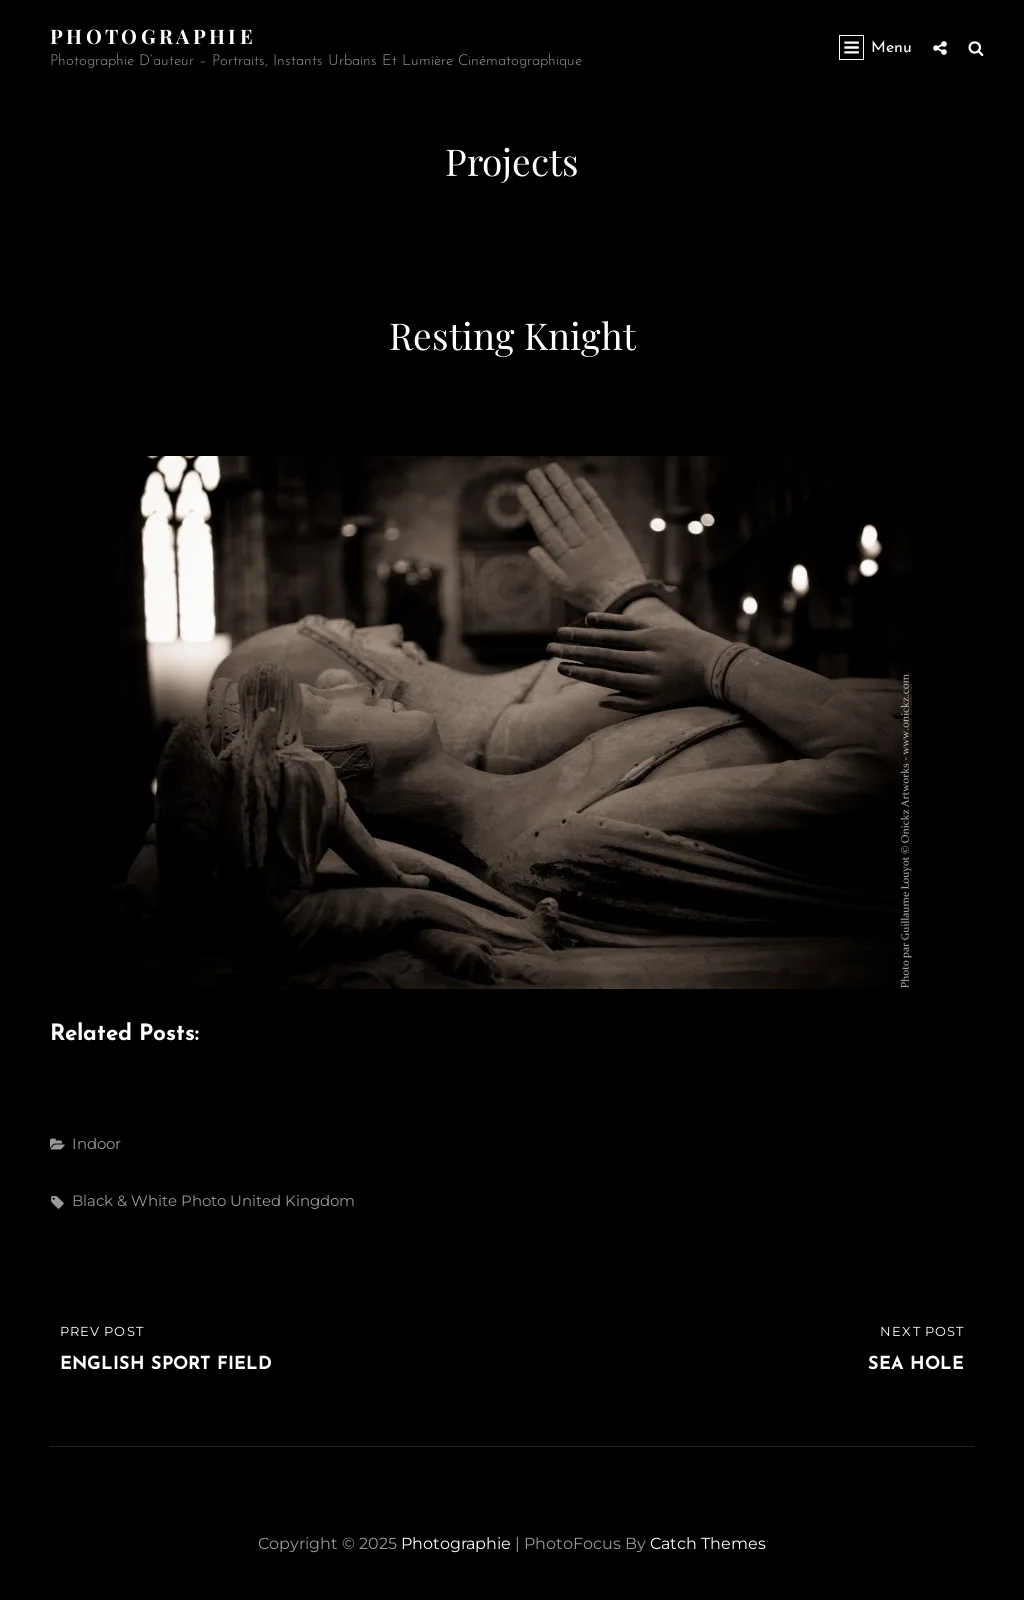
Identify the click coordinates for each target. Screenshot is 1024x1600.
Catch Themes (708, 1543)
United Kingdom (292, 1200)
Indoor (96, 1143)
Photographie (153, 35)
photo (203, 1200)
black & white (124, 1200)
